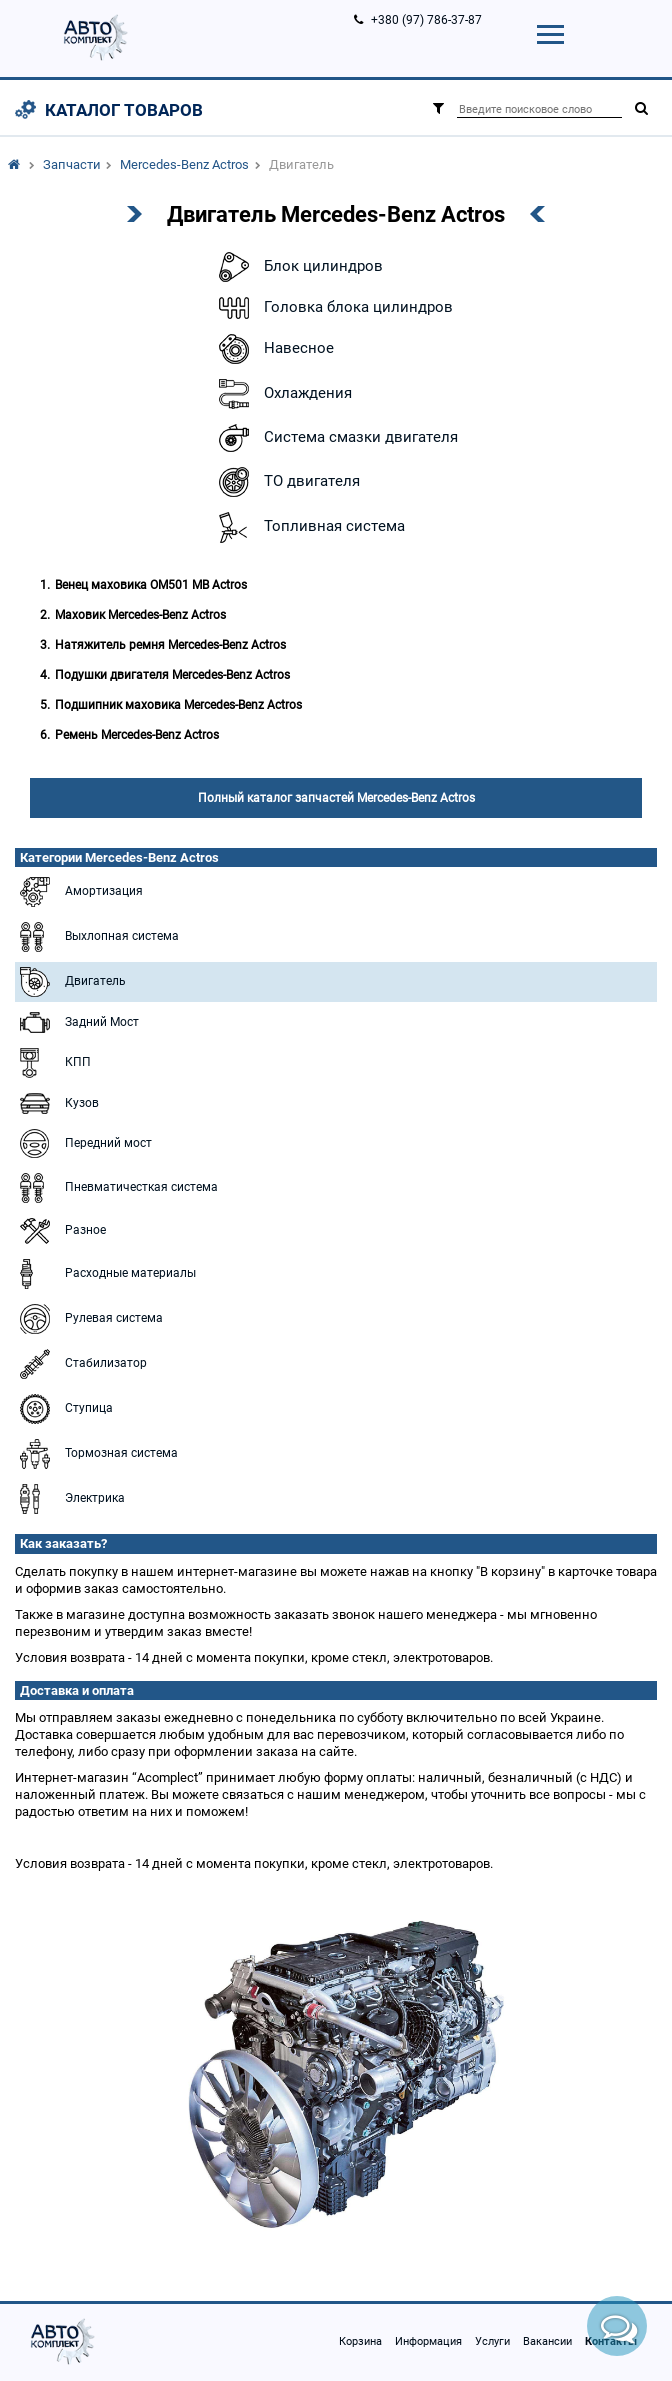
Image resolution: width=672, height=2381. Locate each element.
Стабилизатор (81, 1364)
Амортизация (79, 892)
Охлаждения (283, 394)
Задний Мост (77, 1022)
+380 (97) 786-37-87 (426, 20)
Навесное (274, 349)
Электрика (70, 1499)
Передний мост (83, 1143)
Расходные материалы (105, 1274)
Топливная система (309, 527)
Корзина (360, 2341)
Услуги (492, 2341)
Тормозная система (96, 1454)
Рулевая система (89, 1319)
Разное (60, 1231)
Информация (428, 2341)
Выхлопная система (97, 937)
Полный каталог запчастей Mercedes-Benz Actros (336, 798)
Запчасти (72, 164)
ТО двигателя (287, 482)
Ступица (64, 1409)
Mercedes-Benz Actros (184, 164)
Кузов (57, 1103)
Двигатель (70, 982)
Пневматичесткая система (116, 1188)
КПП (53, 1063)
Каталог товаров (124, 110)
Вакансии (547, 2341)
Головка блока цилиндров (333, 308)
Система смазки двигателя (336, 438)
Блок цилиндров (298, 267)
